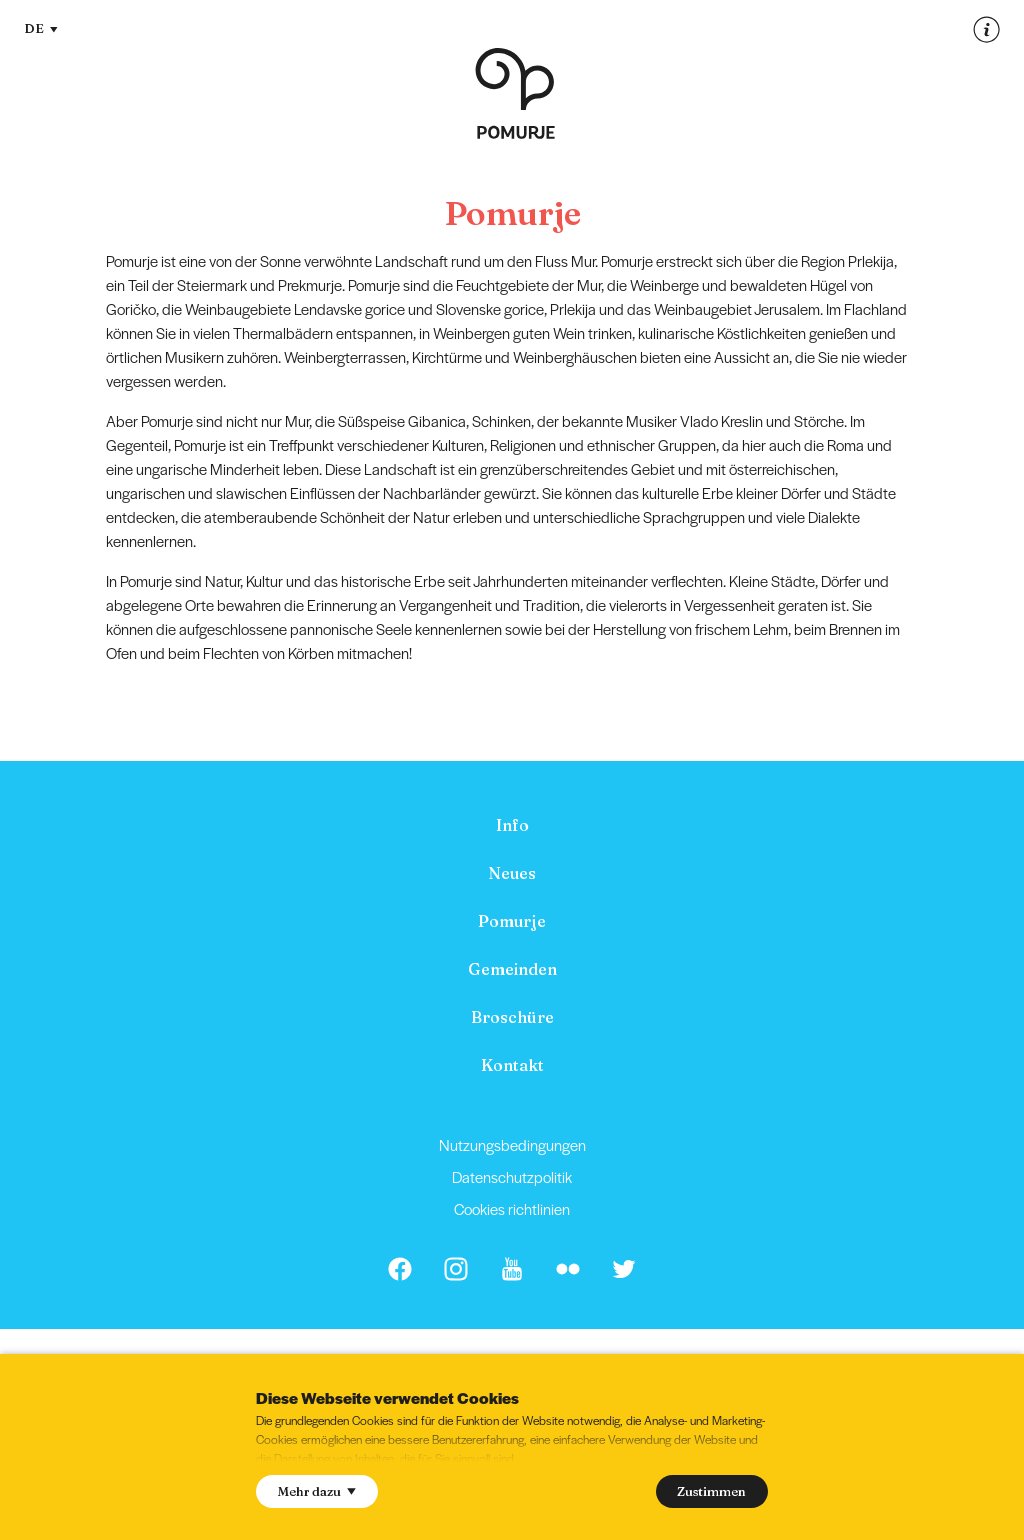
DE (41, 28)
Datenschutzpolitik (512, 1176)
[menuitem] (512, 825)
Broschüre (512, 1017)
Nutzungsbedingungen (512, 1144)
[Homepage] (515, 93)
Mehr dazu (317, 1491)
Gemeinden (512, 969)
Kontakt (512, 1065)
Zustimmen (711, 1491)
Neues (512, 873)
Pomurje (512, 921)
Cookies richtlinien (512, 1208)
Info (512, 825)
